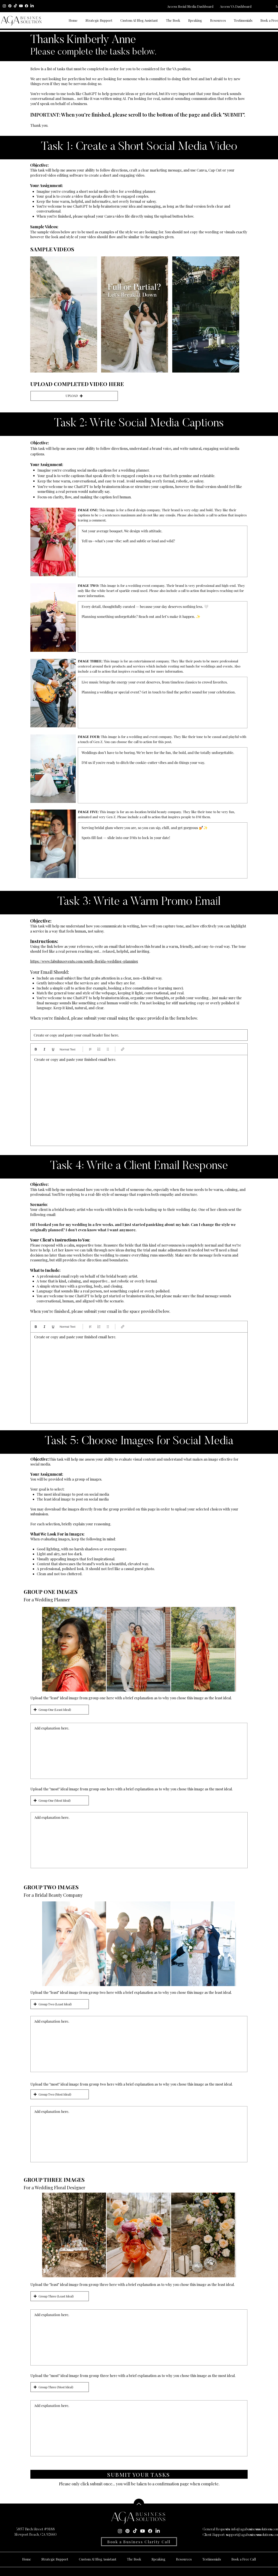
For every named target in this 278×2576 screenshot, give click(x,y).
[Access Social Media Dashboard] (191, 6)
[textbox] (139, 1099)
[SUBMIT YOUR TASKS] (139, 2474)
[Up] (139, 2504)
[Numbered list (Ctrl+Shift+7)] (99, 1049)
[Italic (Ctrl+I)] (44, 1049)
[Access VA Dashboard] (236, 6)
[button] (99, 20)
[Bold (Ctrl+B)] (36, 1049)
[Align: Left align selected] (90, 1049)
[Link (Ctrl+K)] (122, 1049)
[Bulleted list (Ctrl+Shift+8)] (107, 1049)
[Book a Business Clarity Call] (139, 2541)
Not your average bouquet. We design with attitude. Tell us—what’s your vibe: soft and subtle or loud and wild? (162, 551)
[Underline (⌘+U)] (53, 1049)
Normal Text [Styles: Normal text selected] (67, 1049)
